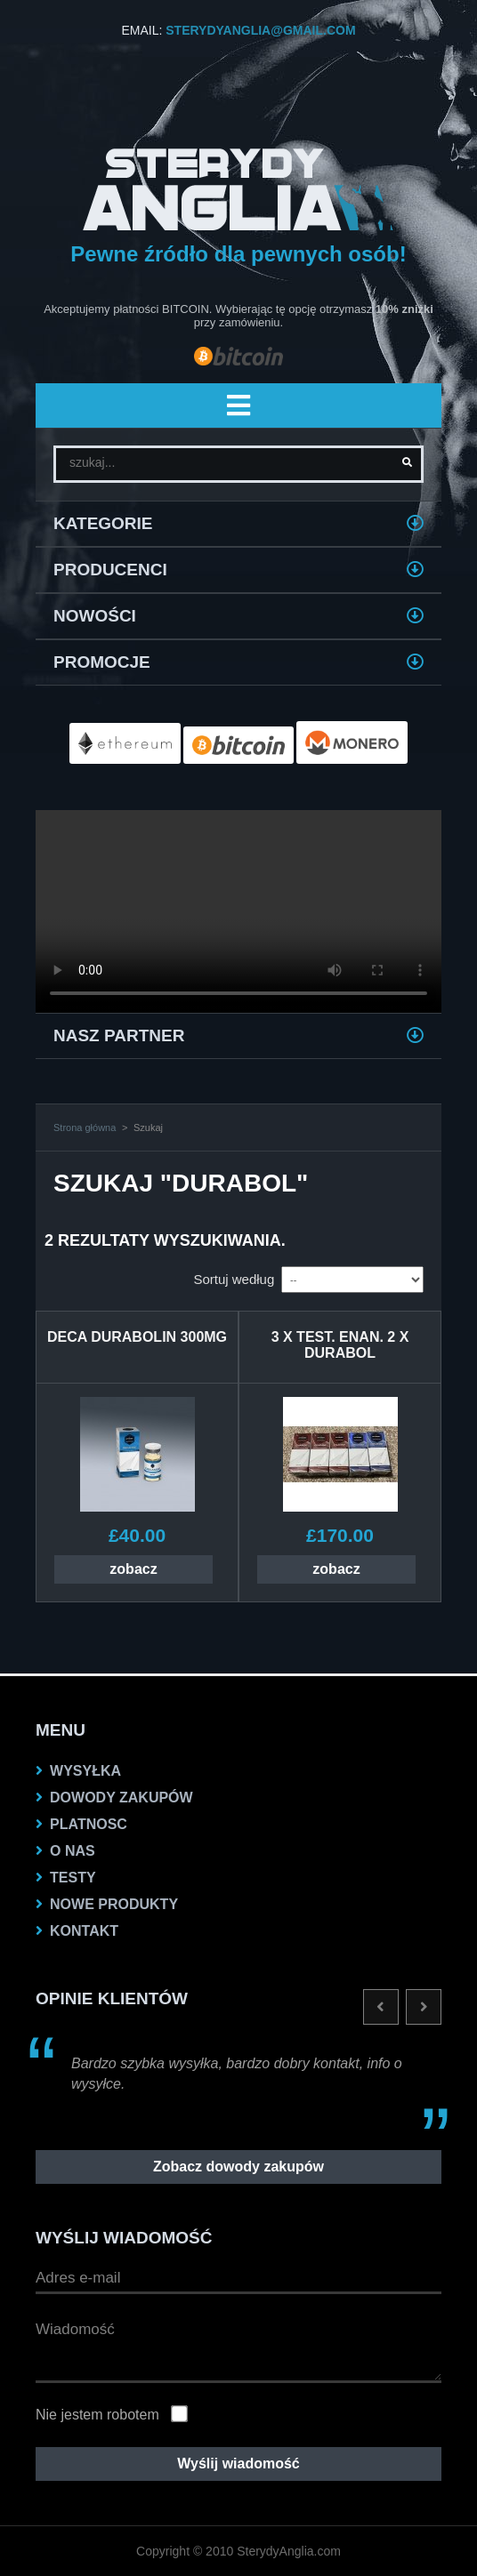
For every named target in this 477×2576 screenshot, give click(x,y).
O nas (72, 1850)
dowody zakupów (121, 1797)
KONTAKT (84, 1930)
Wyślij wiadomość (238, 2463)
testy (73, 1877)
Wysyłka (85, 1770)
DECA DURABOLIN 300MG (137, 1336)
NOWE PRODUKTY (114, 1904)
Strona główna (84, 1127)
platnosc (88, 1824)
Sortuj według (233, 1279)
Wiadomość (238, 2347)
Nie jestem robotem (97, 2414)
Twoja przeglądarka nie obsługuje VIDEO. (238, 911)
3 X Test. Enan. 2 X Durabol (340, 1344)
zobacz (133, 1569)
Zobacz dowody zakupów (238, 2166)
